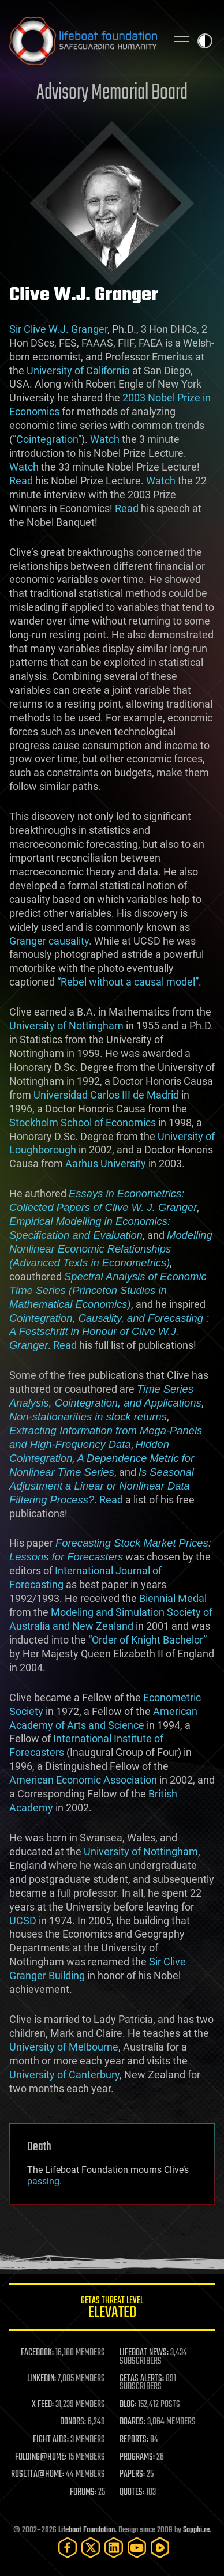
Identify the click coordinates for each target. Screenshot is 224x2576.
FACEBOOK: (37, 2352)
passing (43, 2181)
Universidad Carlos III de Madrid (106, 1095)
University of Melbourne (63, 2047)
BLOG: (128, 2404)
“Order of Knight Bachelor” (147, 1640)
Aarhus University (105, 1163)
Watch (105, 439)
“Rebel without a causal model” (128, 982)
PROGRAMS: (137, 2457)
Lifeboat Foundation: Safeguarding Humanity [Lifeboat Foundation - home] (83, 41)
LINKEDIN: (41, 2378)
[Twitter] (90, 2547)
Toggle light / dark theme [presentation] (204, 40)
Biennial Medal (173, 1598)
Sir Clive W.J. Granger (58, 329)
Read (21, 481)
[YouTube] (137, 2547)
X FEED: (43, 2404)
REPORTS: (134, 2439)
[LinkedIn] (113, 2547)
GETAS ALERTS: (142, 2378)
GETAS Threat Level (112, 2309)
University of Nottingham (66, 1026)
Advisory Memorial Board (112, 93)
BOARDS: (132, 2422)
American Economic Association (83, 1780)
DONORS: (73, 2422)
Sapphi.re (196, 2530)
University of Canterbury (64, 2075)
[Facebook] (67, 2547)
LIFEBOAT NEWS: (144, 2352)
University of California (78, 370)
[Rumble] (160, 2547)
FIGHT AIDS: (51, 2439)
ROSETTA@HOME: (37, 2474)
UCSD (22, 1921)
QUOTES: (132, 2492)
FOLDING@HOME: (40, 2457)
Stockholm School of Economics (82, 1122)
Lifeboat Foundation (86, 2530)
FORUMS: (83, 2492)
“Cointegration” (47, 439)
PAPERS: (132, 2474)
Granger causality (49, 941)
